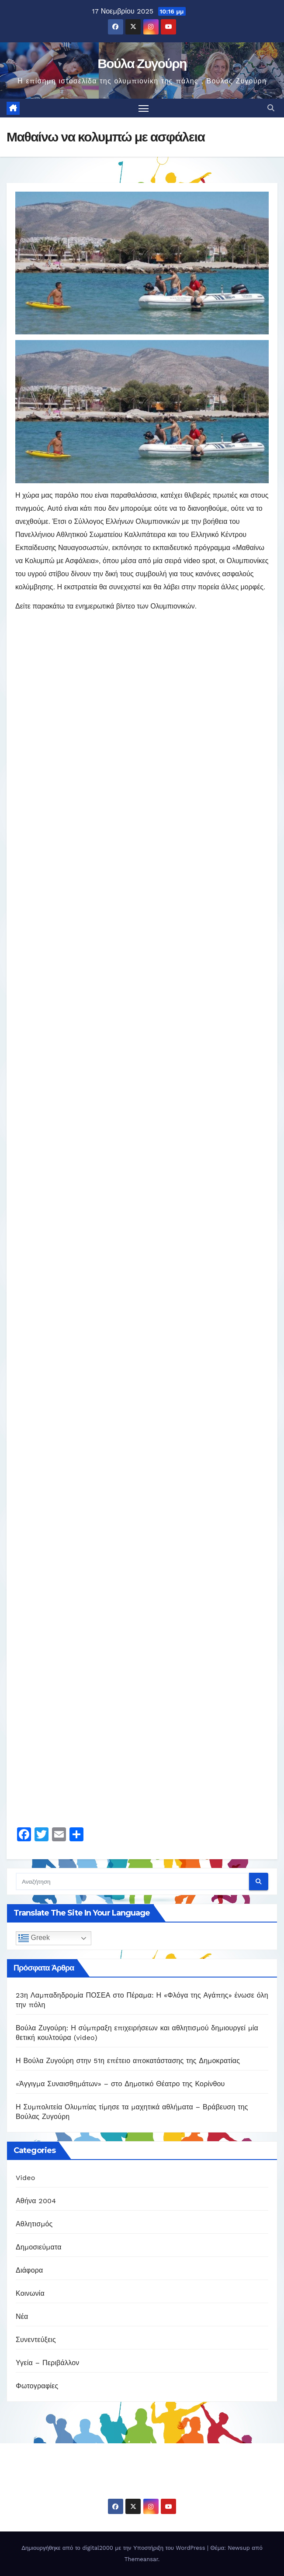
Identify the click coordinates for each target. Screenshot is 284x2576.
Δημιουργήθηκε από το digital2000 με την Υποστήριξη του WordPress (114, 2548)
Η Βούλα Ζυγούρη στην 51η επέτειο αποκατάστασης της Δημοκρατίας (128, 2061)
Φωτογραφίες (37, 2386)
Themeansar (141, 2559)
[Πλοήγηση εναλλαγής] (144, 108)
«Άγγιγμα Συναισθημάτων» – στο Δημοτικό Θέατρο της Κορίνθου (120, 2084)
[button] (270, 108)
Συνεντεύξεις (36, 2339)
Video (25, 2178)
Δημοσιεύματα (39, 2247)
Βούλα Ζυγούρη (141, 63)
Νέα (22, 2316)
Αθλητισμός (34, 2224)
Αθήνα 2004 (36, 2201)
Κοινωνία (30, 2293)
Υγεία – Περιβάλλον (47, 2363)
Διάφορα (29, 2270)
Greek (34, 1938)
